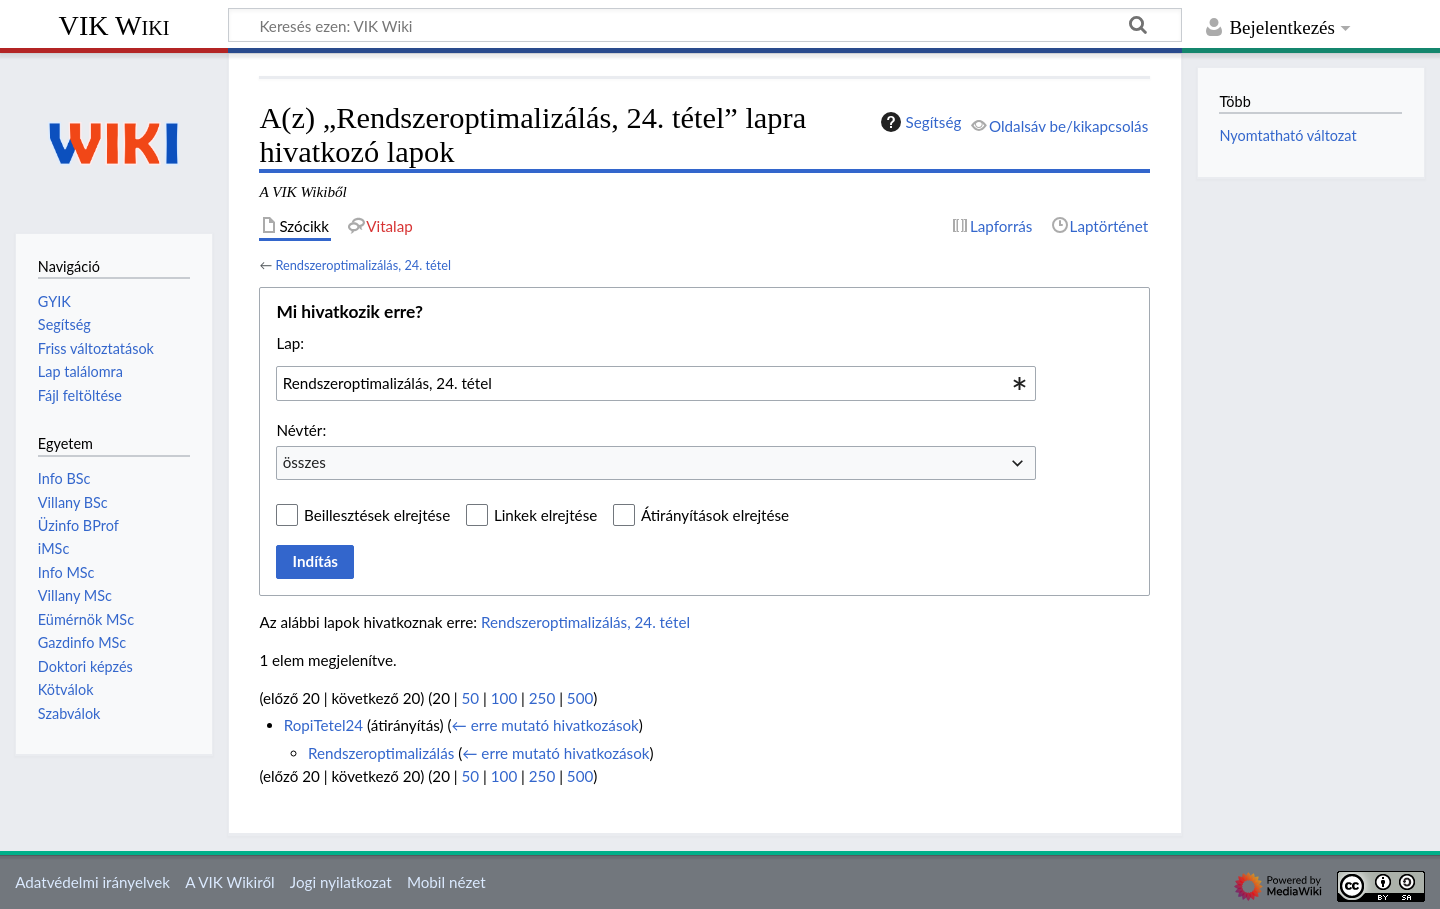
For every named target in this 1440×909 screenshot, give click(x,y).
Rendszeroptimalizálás (381, 753)
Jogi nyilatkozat (341, 882)
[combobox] (656, 383)
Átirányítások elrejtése (715, 515)
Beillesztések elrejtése (377, 515)
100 (504, 698)
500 (580, 698)
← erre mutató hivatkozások (545, 725)
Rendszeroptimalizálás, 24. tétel (363, 265)
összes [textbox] (304, 462)
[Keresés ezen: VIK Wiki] (705, 25)
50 (471, 698)
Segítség (919, 122)
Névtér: (301, 430)
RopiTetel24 (323, 725)
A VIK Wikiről (229, 882)
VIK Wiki (114, 25)
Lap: (290, 343)
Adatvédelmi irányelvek (92, 882)
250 (542, 698)
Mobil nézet (446, 882)
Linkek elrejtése (545, 515)
